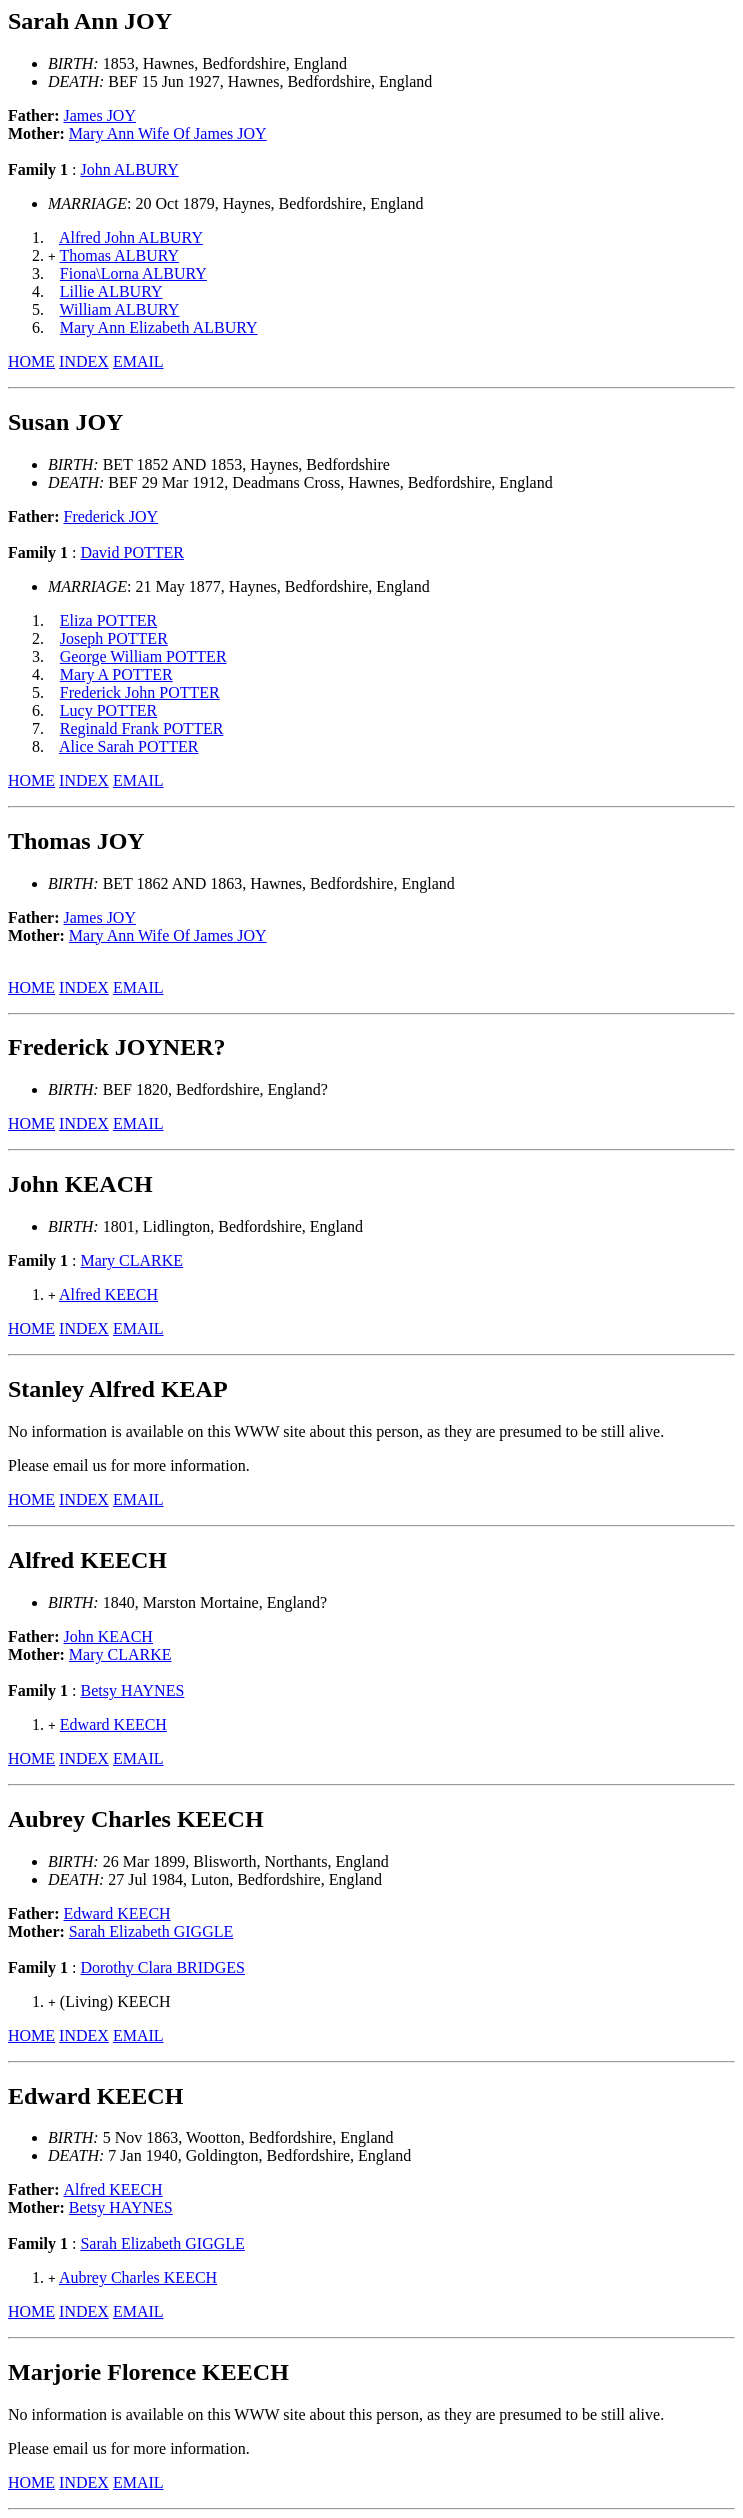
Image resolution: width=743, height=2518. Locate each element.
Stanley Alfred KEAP (118, 1389)
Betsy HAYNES (132, 1690)
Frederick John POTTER (140, 692)
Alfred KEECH (108, 1294)
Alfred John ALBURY (131, 237)
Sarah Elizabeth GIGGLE (151, 1931)
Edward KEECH (113, 1724)
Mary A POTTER (116, 674)
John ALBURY (129, 169)
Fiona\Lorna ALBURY (133, 273)
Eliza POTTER (108, 620)
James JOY (100, 115)
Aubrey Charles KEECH (138, 2277)
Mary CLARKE (131, 1260)
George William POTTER (143, 656)
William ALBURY (120, 309)
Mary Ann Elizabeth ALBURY (159, 327)
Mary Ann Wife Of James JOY (168, 133)
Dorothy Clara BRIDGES (162, 1967)
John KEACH (108, 1636)
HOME (31, 361)
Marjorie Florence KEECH (148, 2372)
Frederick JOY (111, 516)
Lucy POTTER (108, 710)
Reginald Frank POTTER (142, 728)
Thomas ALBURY (120, 255)
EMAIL (138, 361)
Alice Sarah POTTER (129, 746)
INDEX (84, 361)
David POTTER (132, 552)
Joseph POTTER (114, 638)
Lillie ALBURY (111, 291)
